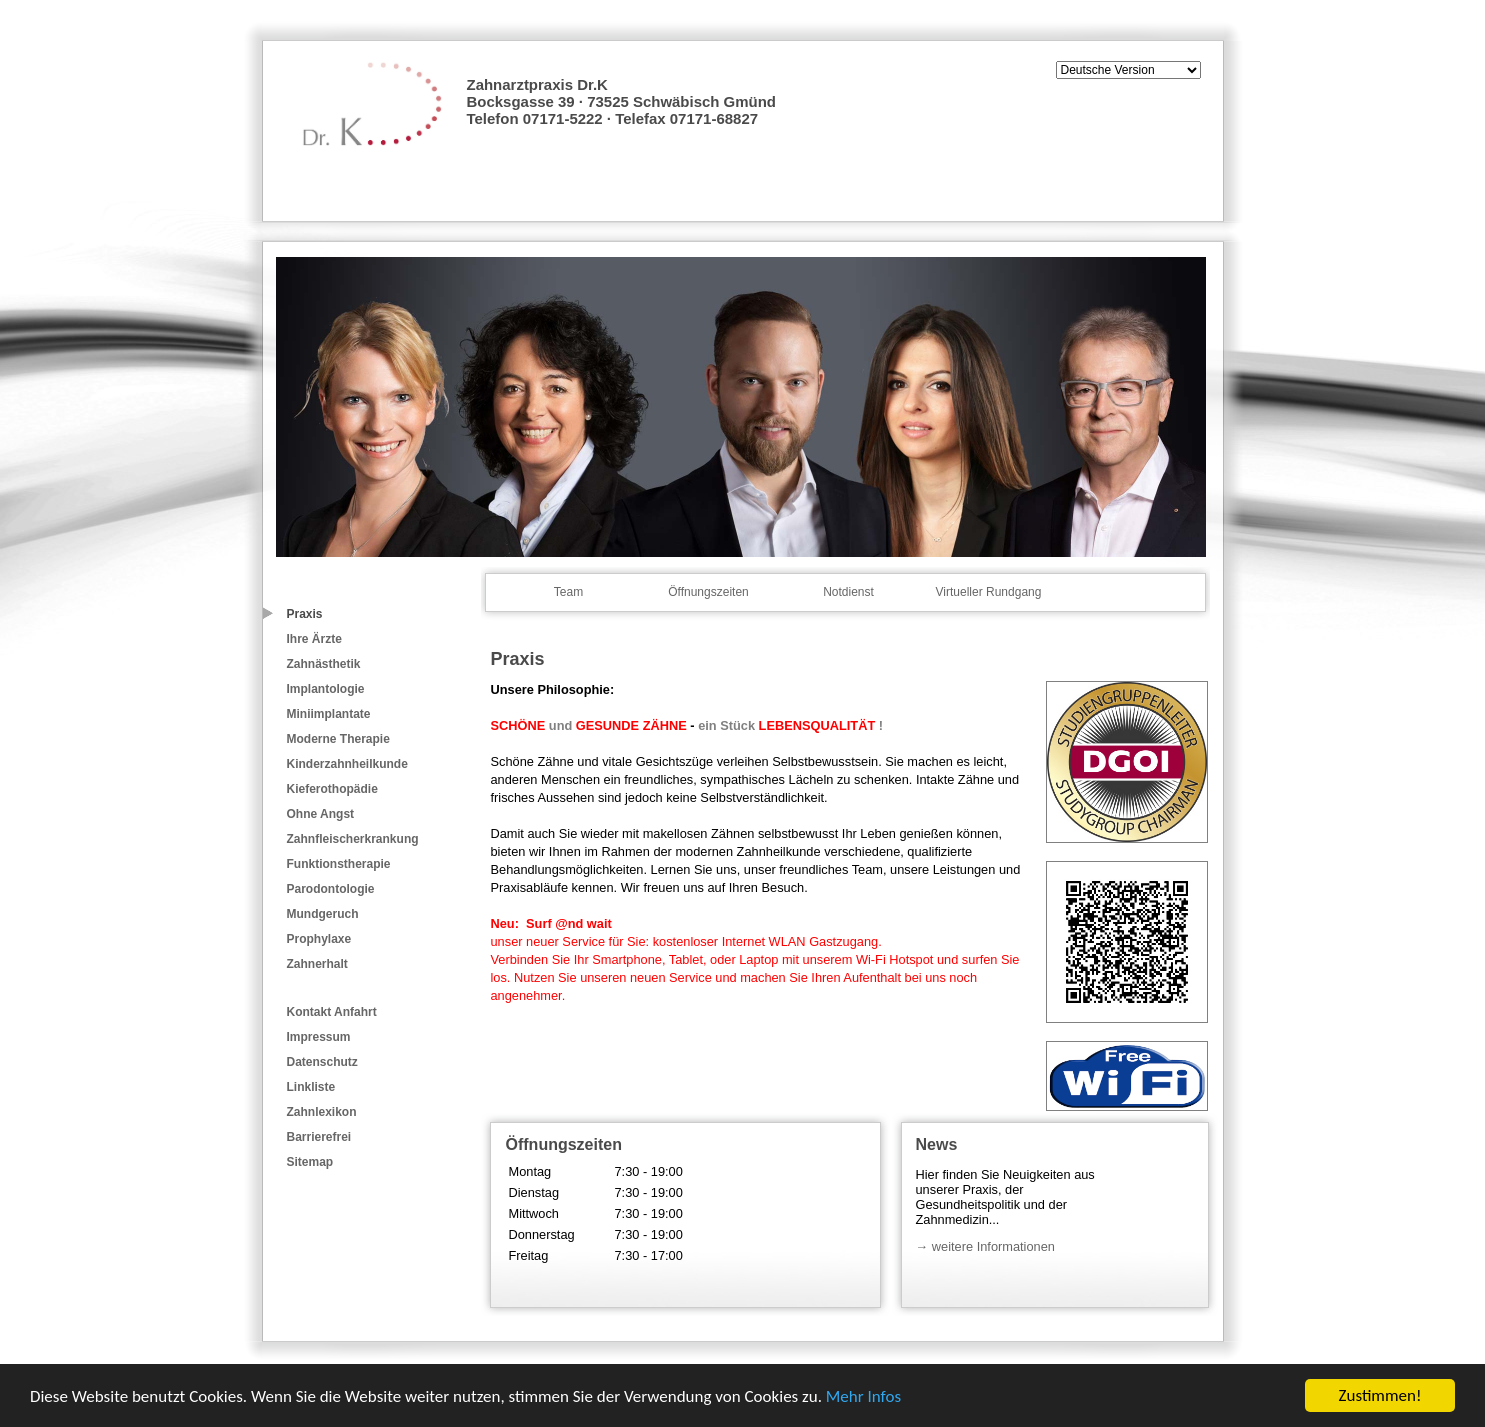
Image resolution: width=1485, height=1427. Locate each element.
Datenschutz (322, 1062)
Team (568, 592)
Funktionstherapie (339, 864)
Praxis (305, 614)
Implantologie (326, 689)
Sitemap (310, 1162)
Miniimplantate (329, 714)
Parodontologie (331, 889)
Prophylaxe (319, 939)
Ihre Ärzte (314, 639)
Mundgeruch (323, 914)
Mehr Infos (863, 1396)
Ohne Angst (321, 814)
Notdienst (848, 592)
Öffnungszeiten (708, 592)
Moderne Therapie (338, 739)
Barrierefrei (319, 1137)
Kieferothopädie (332, 789)
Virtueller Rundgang (989, 592)
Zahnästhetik (324, 664)
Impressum (319, 1037)
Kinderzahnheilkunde (347, 764)
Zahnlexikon (322, 1112)
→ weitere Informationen (985, 1246)
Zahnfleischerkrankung (353, 839)
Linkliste (311, 1087)
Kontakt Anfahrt (332, 1012)
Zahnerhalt (317, 964)
